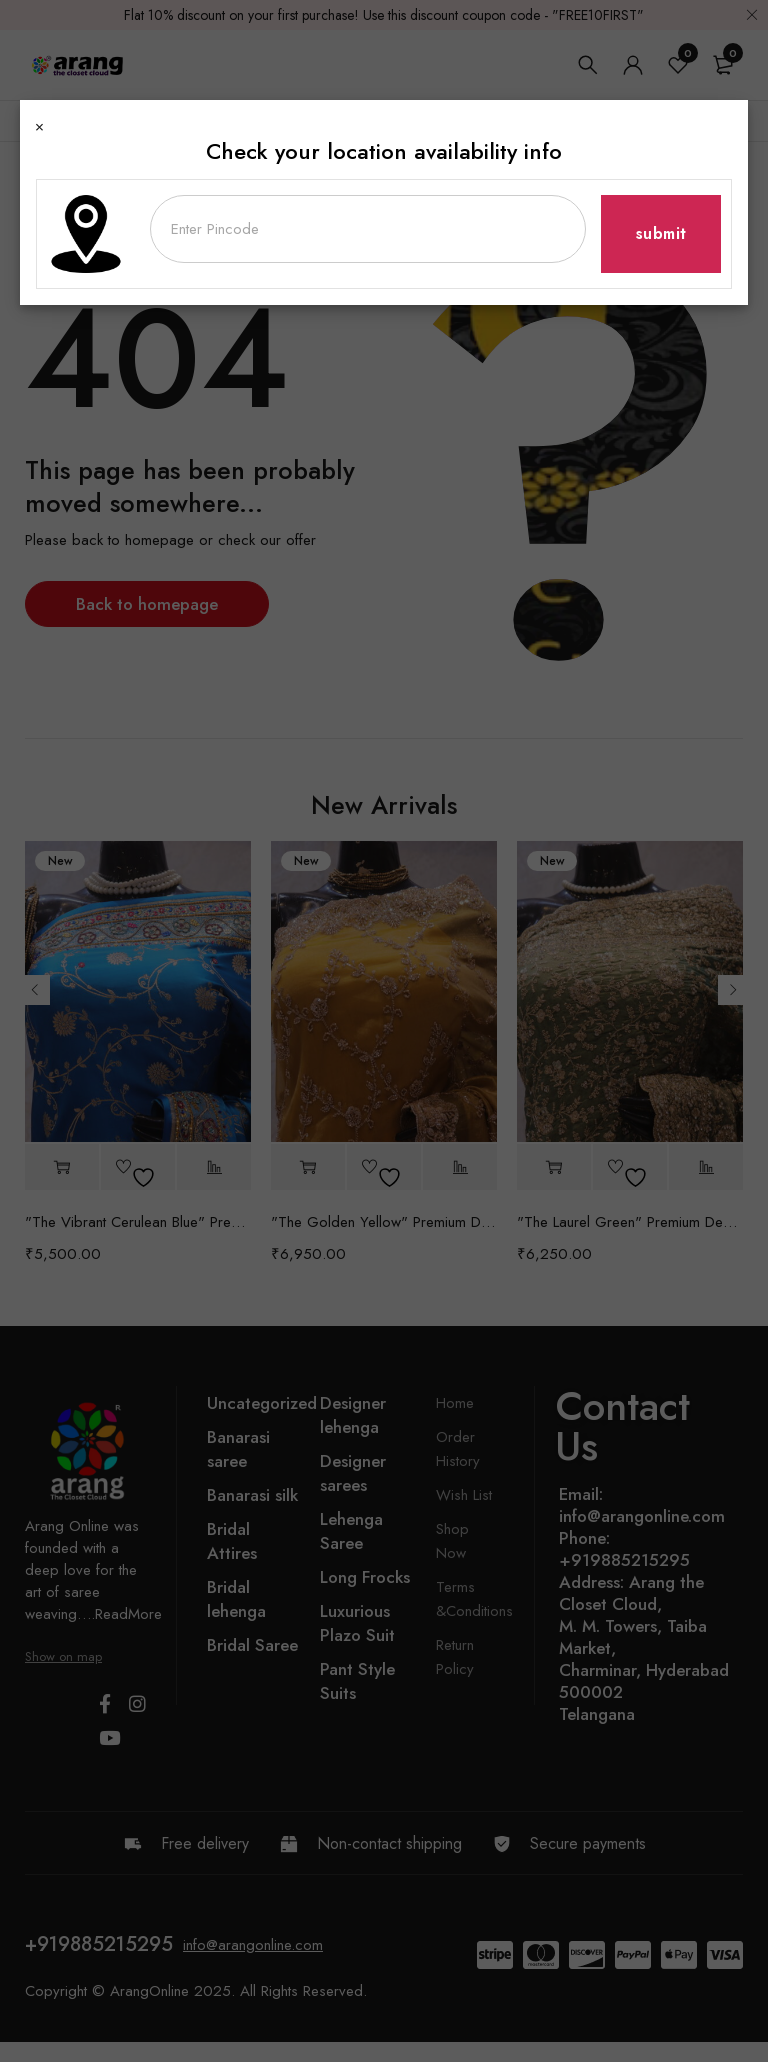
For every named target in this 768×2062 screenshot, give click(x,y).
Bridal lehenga (236, 1599)
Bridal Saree (252, 1645)
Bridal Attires (232, 1541)
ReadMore (128, 1614)
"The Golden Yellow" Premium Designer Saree (384, 1222)
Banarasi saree (238, 1449)
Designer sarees (353, 1473)
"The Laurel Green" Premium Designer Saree (630, 1222)
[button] (62, 1167)
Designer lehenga (353, 1415)
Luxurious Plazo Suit (357, 1623)
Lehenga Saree (351, 1531)
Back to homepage (147, 604)
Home (42, 162)
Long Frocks (365, 1577)
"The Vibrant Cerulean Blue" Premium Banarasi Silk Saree (138, 1222)
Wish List (464, 1495)
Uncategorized (262, 1403)
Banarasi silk (252, 1495)
